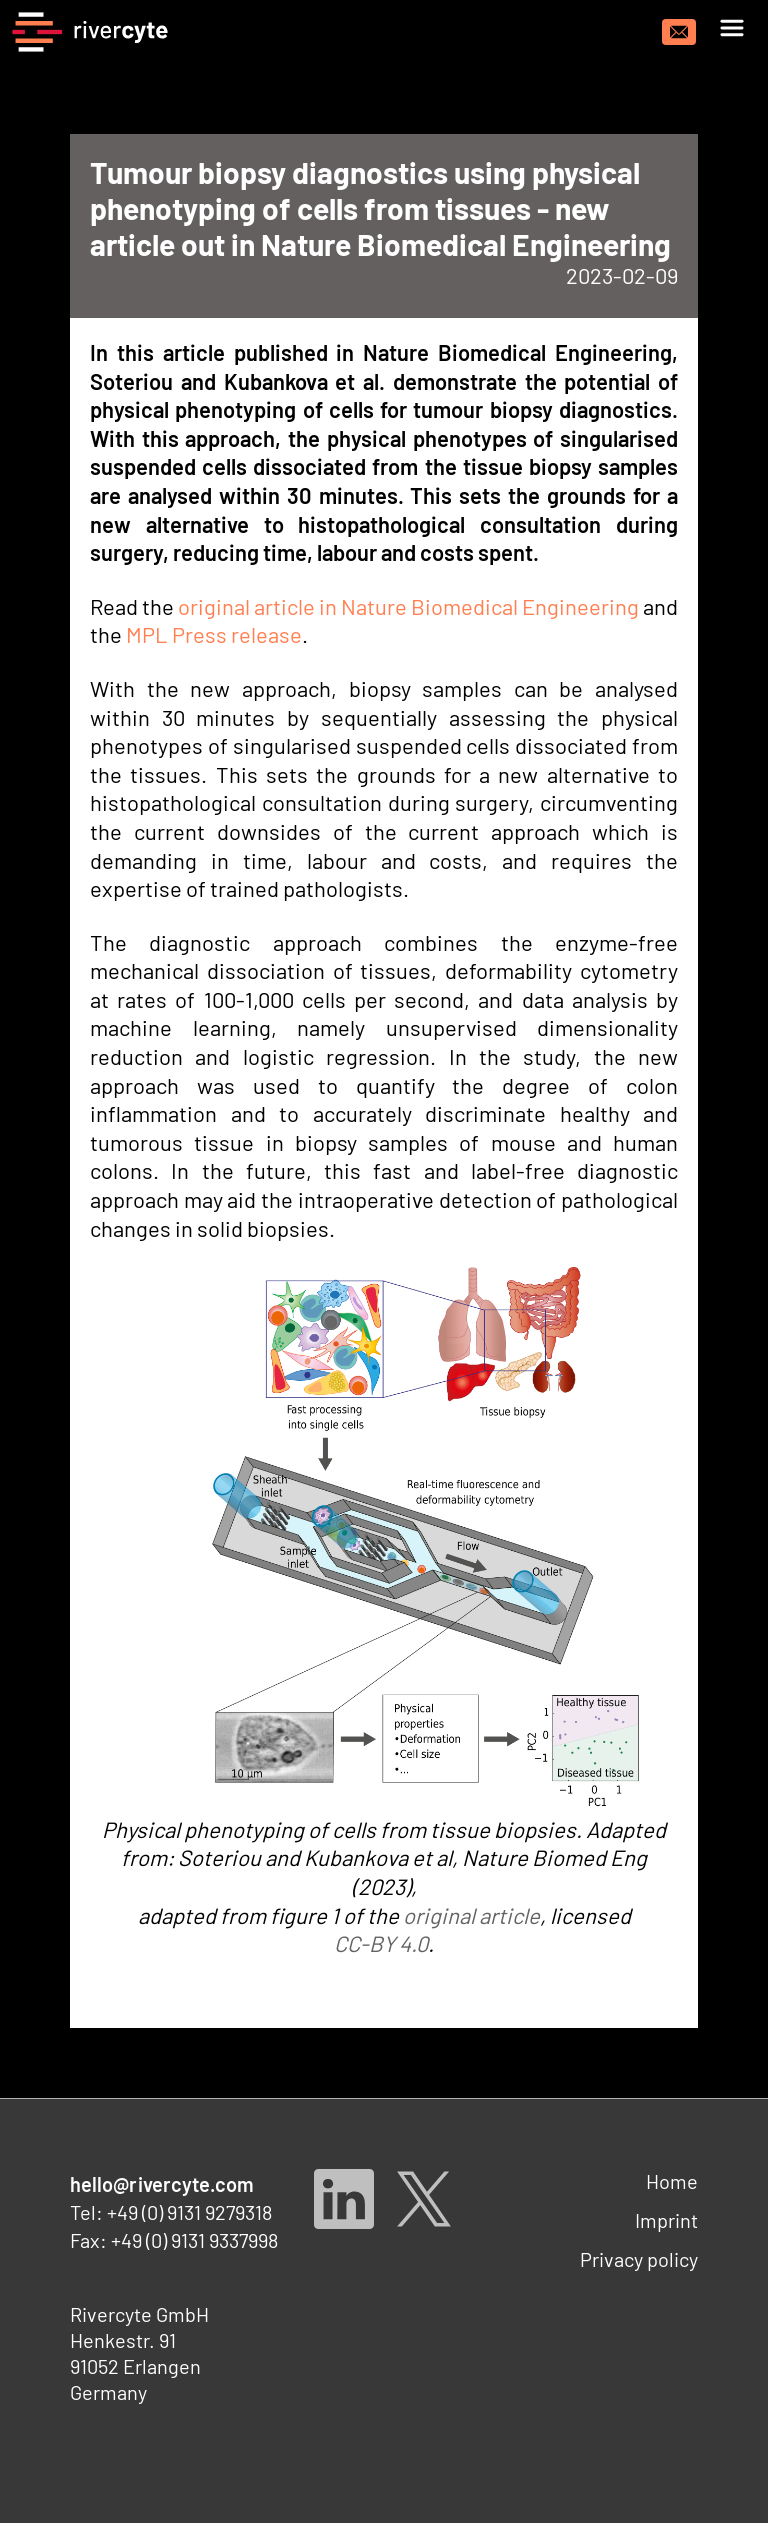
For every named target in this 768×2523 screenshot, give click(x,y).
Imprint (666, 2220)
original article (471, 1915)
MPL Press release (214, 634)
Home (672, 2181)
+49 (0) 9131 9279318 (189, 2212)
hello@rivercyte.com (162, 2184)
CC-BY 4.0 (381, 1943)
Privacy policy (639, 2259)
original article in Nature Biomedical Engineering (408, 606)
